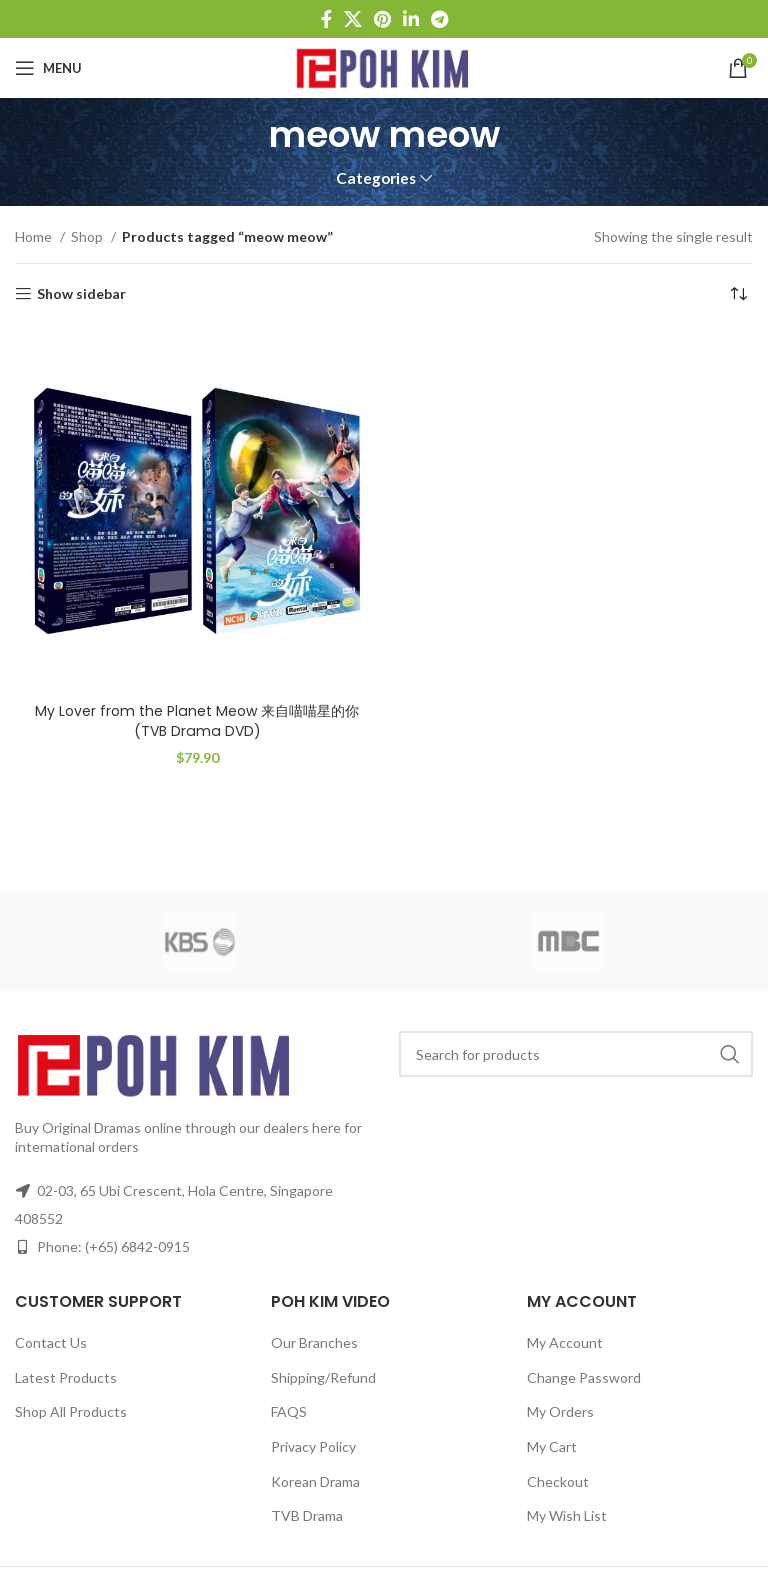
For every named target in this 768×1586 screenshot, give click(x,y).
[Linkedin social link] (411, 19)
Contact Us (51, 1342)
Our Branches (314, 1342)
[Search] (576, 1054)
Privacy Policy (313, 1446)
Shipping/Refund (323, 1377)
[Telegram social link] (439, 19)
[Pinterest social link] (382, 19)
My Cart (552, 1446)
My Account (565, 1342)
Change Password (584, 1377)
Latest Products (66, 1377)
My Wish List (567, 1515)
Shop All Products (71, 1411)
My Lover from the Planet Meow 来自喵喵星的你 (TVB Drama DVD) (197, 721)
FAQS (289, 1411)
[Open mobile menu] (48, 68)
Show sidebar (81, 294)
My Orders (560, 1411)
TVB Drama (307, 1515)
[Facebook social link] (326, 19)
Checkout (558, 1481)
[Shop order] (738, 294)
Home (35, 236)
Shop (88, 236)
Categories (376, 178)
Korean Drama (315, 1481)
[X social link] (353, 19)
